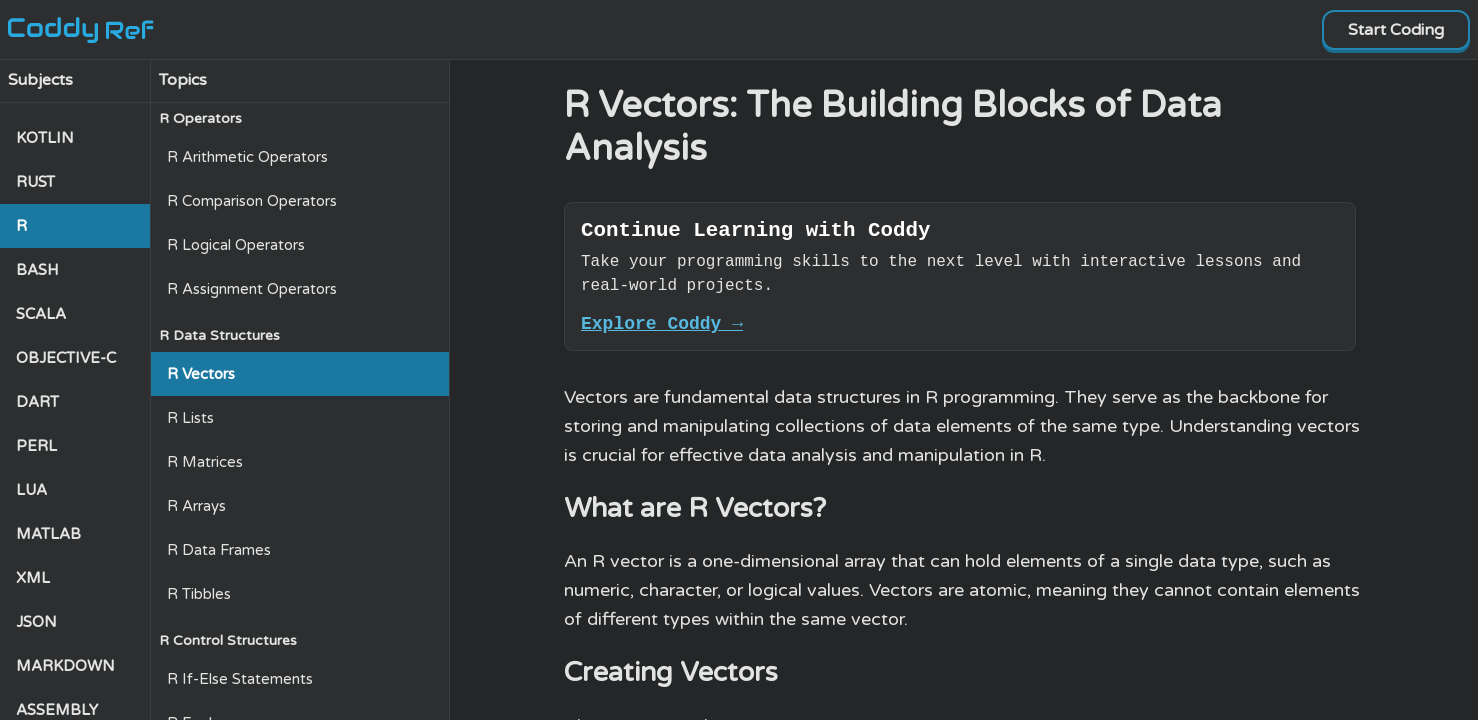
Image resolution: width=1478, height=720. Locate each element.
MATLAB (48, 534)
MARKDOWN (65, 666)
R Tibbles (199, 594)
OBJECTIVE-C (66, 358)
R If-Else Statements (240, 679)
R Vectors (201, 374)
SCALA (41, 314)
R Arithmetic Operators (247, 157)
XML (33, 578)
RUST (35, 182)
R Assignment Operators (252, 289)
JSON (36, 622)
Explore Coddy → (662, 331)
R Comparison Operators (252, 201)
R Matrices (205, 462)
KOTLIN (45, 138)
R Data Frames (219, 550)
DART (37, 402)
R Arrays (196, 506)
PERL (36, 446)
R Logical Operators (236, 245)
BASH (37, 270)
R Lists (190, 418)
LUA (31, 490)
